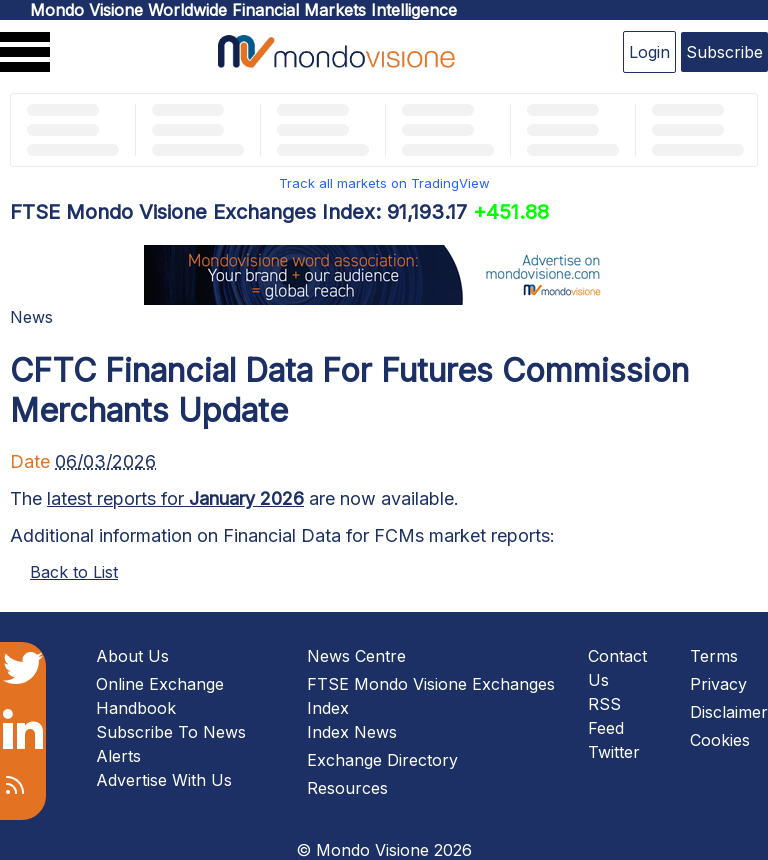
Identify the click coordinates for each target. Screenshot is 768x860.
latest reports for (175, 498)
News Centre (356, 656)
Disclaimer (729, 712)
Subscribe (724, 52)
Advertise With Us (164, 780)
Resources (347, 788)
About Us (132, 656)
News (31, 317)
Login (649, 52)
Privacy (718, 684)
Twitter (614, 752)
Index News (352, 732)
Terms (714, 656)
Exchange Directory (382, 760)
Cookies (720, 740)
